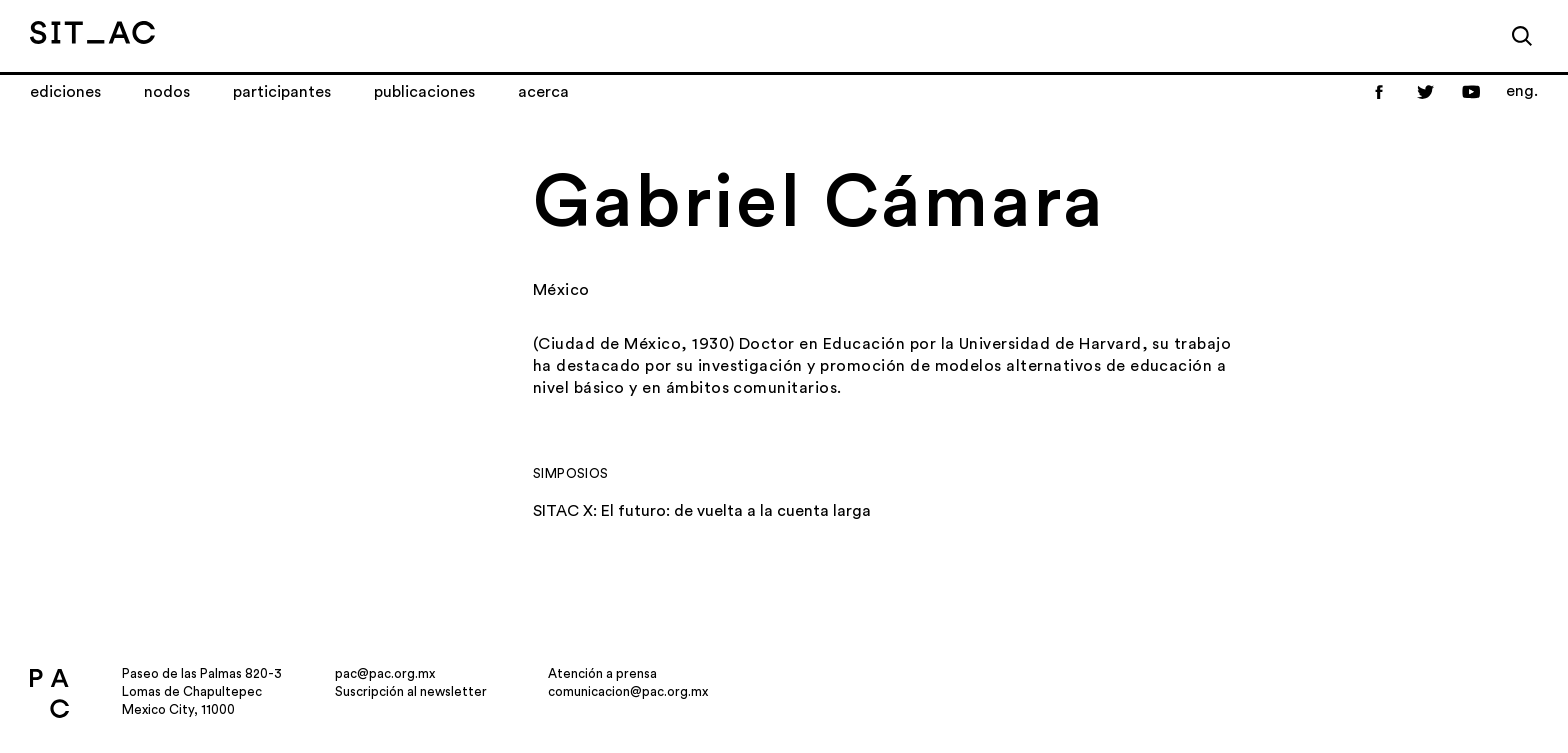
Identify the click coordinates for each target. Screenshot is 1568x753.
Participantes (282, 92)
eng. (1522, 91)
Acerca (543, 92)
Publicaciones (424, 92)
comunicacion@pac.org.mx (628, 691)
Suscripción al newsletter (411, 691)
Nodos (167, 92)
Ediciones (65, 92)
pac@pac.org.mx (385, 673)
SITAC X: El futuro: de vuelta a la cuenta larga (702, 511)
